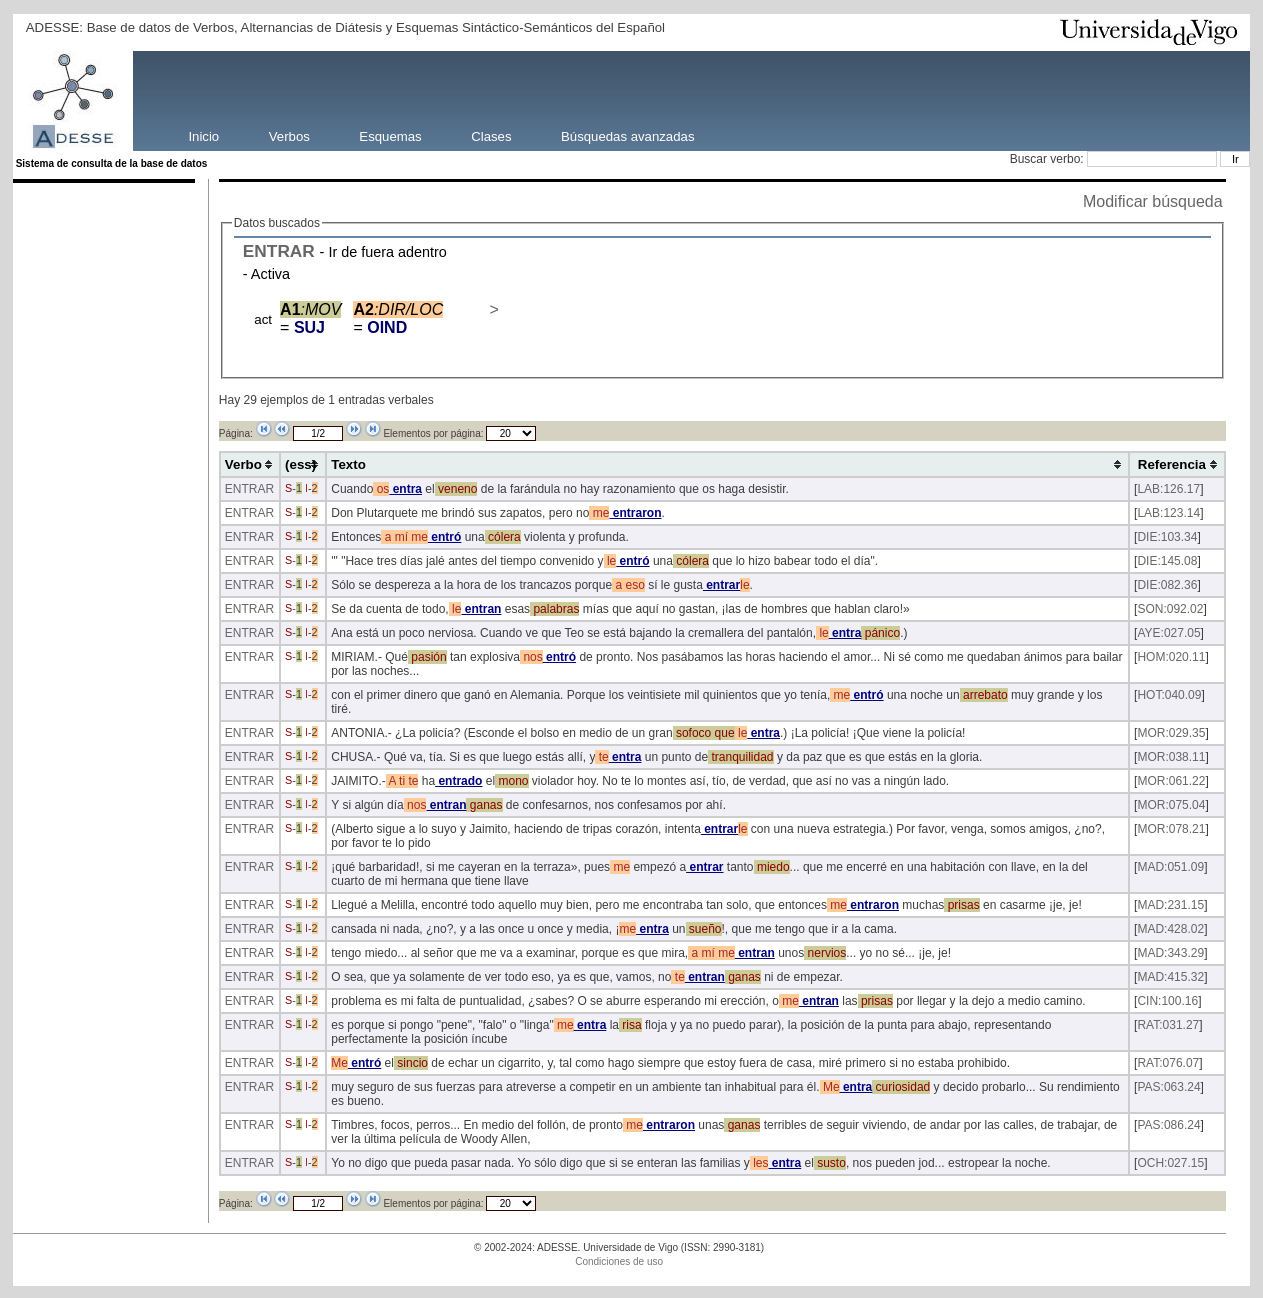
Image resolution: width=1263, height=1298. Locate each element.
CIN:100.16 (1167, 1001)
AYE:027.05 (1168, 633)
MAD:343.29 (1170, 953)
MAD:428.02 (1170, 929)
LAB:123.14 (1168, 513)
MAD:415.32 (1170, 977)
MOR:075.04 (1171, 805)
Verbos (289, 135)
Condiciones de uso (619, 1261)
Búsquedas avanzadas (627, 135)
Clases (491, 135)
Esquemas (390, 135)
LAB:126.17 (1168, 489)
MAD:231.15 (1170, 905)
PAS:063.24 (1168, 1087)
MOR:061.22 (1171, 781)
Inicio (203, 135)
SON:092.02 (1170, 609)
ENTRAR (279, 251)
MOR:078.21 (1171, 829)
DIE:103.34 (1167, 537)
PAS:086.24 (1168, 1125)
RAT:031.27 (1168, 1025)
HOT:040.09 (1169, 695)
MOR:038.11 (1171, 757)
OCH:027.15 (1170, 1163)
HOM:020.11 (1171, 657)
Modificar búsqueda (1153, 201)
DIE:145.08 (1167, 561)
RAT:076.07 (1168, 1063)
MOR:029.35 (1171, 733)
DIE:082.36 (1167, 585)
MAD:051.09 (1170, 867)
